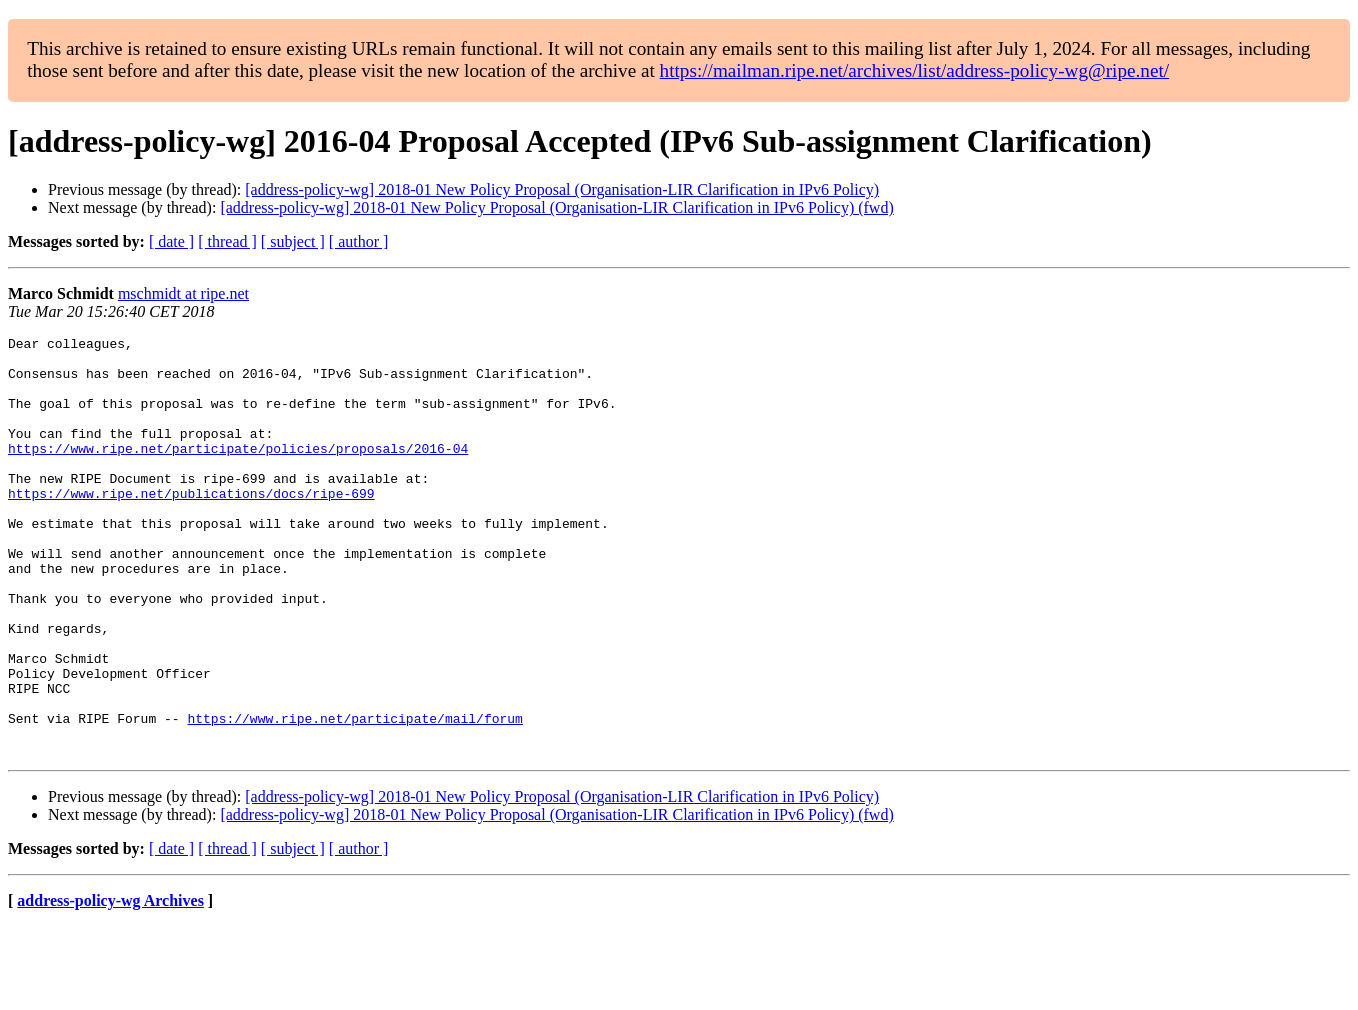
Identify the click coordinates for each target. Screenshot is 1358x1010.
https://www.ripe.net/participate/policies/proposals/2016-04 (238, 472)
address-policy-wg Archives (110, 984)
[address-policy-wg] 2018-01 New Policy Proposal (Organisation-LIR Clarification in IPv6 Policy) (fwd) (556, 207)
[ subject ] (293, 241)
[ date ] (171, 241)
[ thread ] (227, 241)
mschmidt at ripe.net (183, 293)
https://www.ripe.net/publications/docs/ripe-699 (191, 526)
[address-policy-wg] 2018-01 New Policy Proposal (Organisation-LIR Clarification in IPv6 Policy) (562, 189)
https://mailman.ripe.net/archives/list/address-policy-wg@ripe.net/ (915, 70)
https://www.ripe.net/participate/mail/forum (354, 796)
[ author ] (359, 241)
